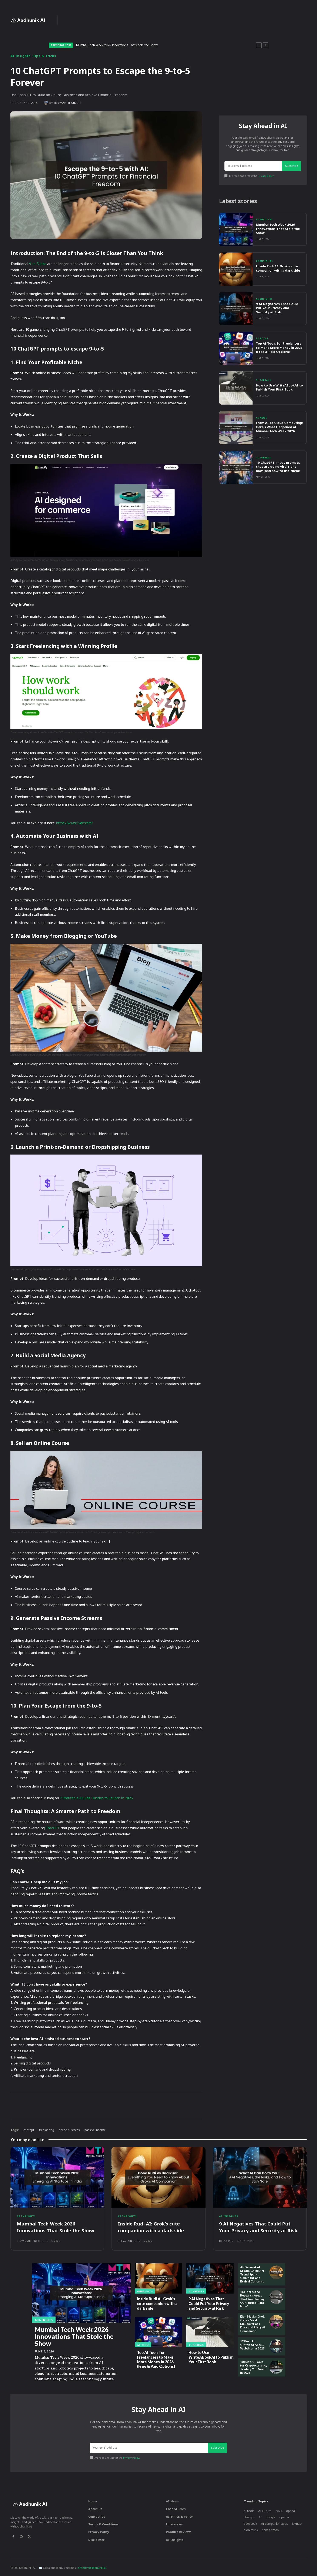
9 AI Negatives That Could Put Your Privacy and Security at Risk (277, 308)
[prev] (258, 45)
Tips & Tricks (44, 55)
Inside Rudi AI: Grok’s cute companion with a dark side (278, 268)
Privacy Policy (266, 175)
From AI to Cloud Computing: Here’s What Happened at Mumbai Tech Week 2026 (279, 427)
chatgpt (28, 2130)
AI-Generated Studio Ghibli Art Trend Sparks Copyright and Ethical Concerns (252, 2274)
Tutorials (263, 380)
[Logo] (28, 20)
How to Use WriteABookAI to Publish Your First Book (277, 387)
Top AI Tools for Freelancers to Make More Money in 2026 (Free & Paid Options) (279, 347)
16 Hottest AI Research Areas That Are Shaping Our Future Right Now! (252, 2298)
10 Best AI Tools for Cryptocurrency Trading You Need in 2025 (253, 2366)
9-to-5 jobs (37, 263)
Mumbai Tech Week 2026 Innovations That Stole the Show (117, 45)
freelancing (46, 2130)
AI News (261, 418)
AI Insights (20, 55)
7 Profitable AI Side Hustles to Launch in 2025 (96, 1798)
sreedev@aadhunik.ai (92, 2567)
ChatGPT (53, 1828)
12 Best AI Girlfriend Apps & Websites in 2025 (252, 2344)
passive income (95, 2130)
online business (69, 2130)
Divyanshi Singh (67, 102)
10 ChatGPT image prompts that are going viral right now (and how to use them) (278, 466)
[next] (265, 45)
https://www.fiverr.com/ (74, 823)
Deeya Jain (125, 2240)
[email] (253, 166)
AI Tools (262, 339)
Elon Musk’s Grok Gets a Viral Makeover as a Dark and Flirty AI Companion (252, 2323)
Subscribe (291, 166)
